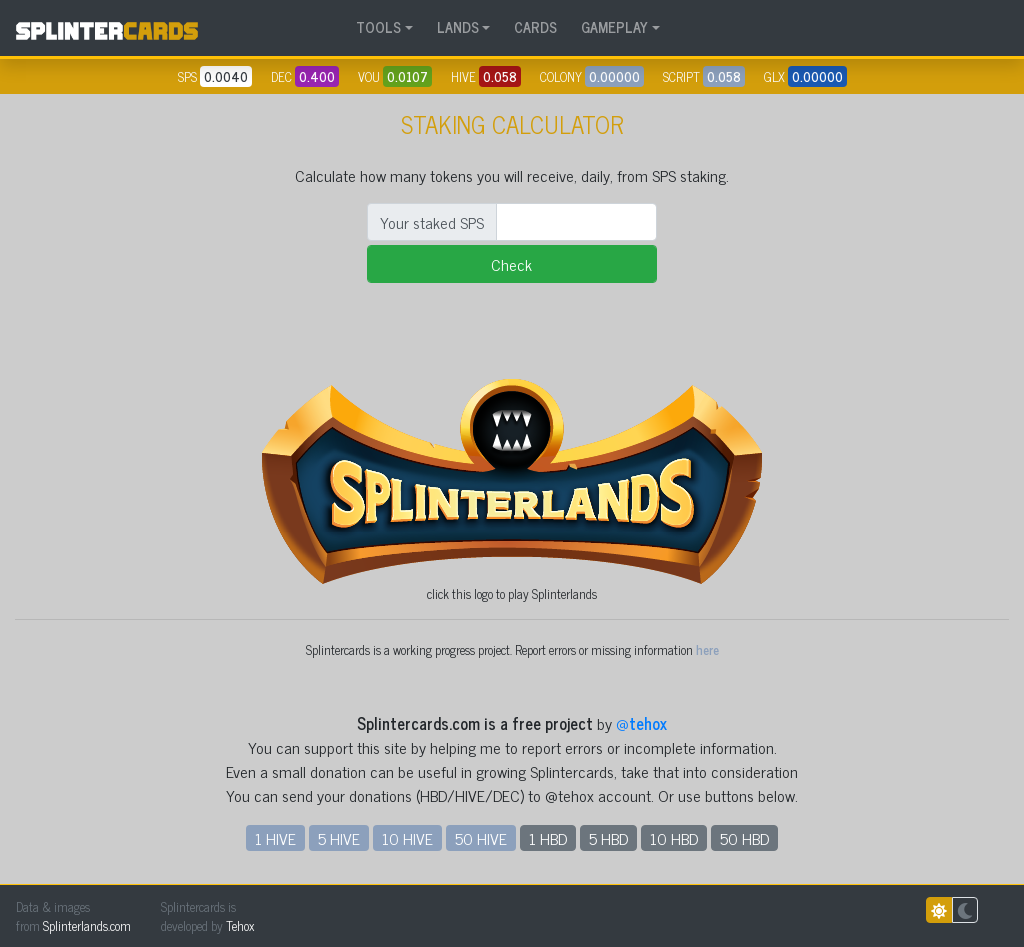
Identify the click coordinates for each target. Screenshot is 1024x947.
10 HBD (674, 838)
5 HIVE (339, 838)
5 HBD (608, 838)
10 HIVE (407, 838)
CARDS (535, 27)
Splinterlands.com (87, 925)
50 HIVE (481, 838)
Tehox (240, 925)
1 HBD (548, 838)
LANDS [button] (458, 27)
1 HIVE (275, 838)
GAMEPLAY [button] (614, 27)
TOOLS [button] (378, 27)
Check (511, 264)
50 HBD (744, 838)
